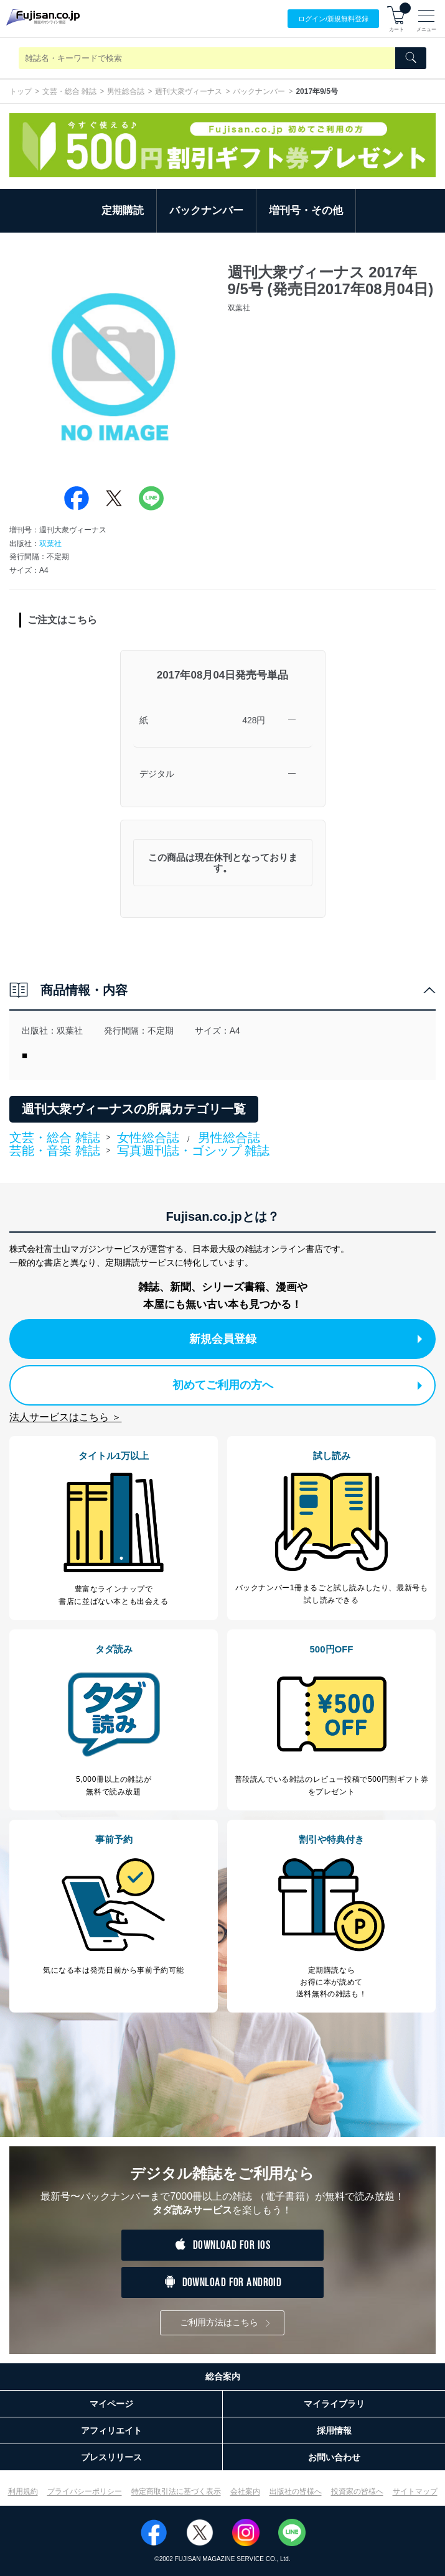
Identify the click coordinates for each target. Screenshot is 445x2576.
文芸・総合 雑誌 (69, 91)
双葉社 (50, 543)
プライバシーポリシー (84, 2491)
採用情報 (334, 2430)
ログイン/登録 (333, 19)
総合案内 (222, 2376)
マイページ (111, 2404)
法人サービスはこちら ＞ (65, 1417)
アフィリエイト (111, 2430)
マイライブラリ (334, 2404)
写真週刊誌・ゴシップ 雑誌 (193, 1150)
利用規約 (23, 2491)
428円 (253, 720)
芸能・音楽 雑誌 (54, 1151)
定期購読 (122, 210)
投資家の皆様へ (357, 2491)
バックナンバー (259, 91)
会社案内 (245, 2491)
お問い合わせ (334, 2457)
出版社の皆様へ (295, 2491)
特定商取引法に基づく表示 (176, 2491)
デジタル (156, 774)
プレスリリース (111, 2457)
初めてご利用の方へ (297, 1385)
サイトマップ (415, 2491)
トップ (20, 91)
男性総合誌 (125, 91)
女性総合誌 (148, 1137)
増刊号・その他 (306, 210)
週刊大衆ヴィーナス (188, 91)
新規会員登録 (306, 1339)
